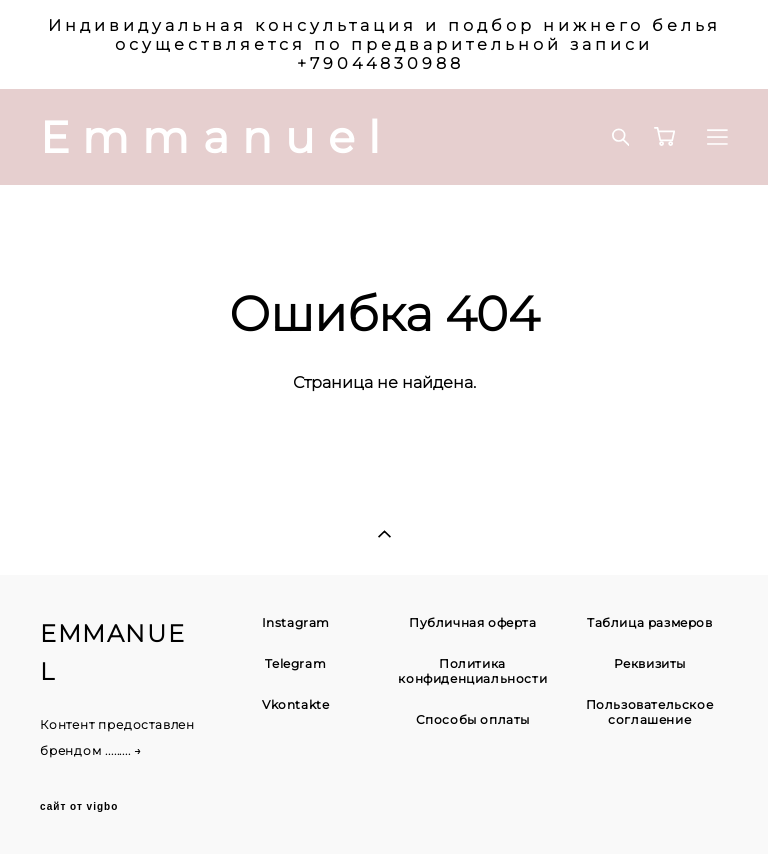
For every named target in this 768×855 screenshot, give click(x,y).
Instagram (296, 622)
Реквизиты (650, 663)
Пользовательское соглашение (650, 712)
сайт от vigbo (79, 807)
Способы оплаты (473, 719)
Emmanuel (217, 137)
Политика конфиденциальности (472, 671)
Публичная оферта (473, 622)
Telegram (295, 663)
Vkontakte (295, 704)
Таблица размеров (650, 622)
